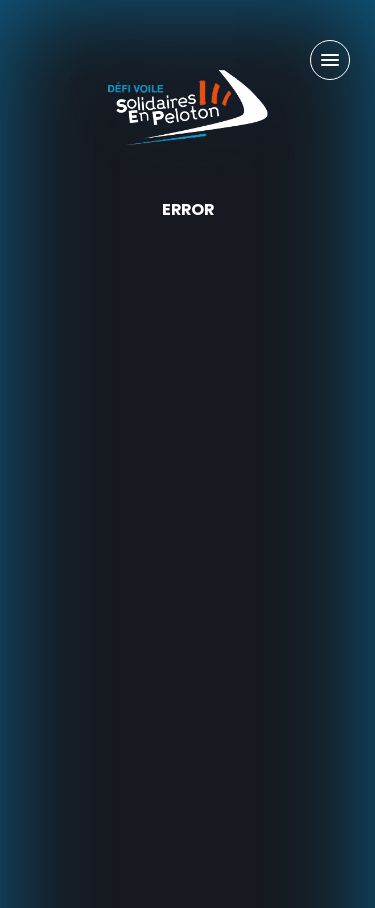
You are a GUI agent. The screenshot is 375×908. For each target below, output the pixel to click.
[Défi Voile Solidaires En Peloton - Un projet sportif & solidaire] (188, 107)
